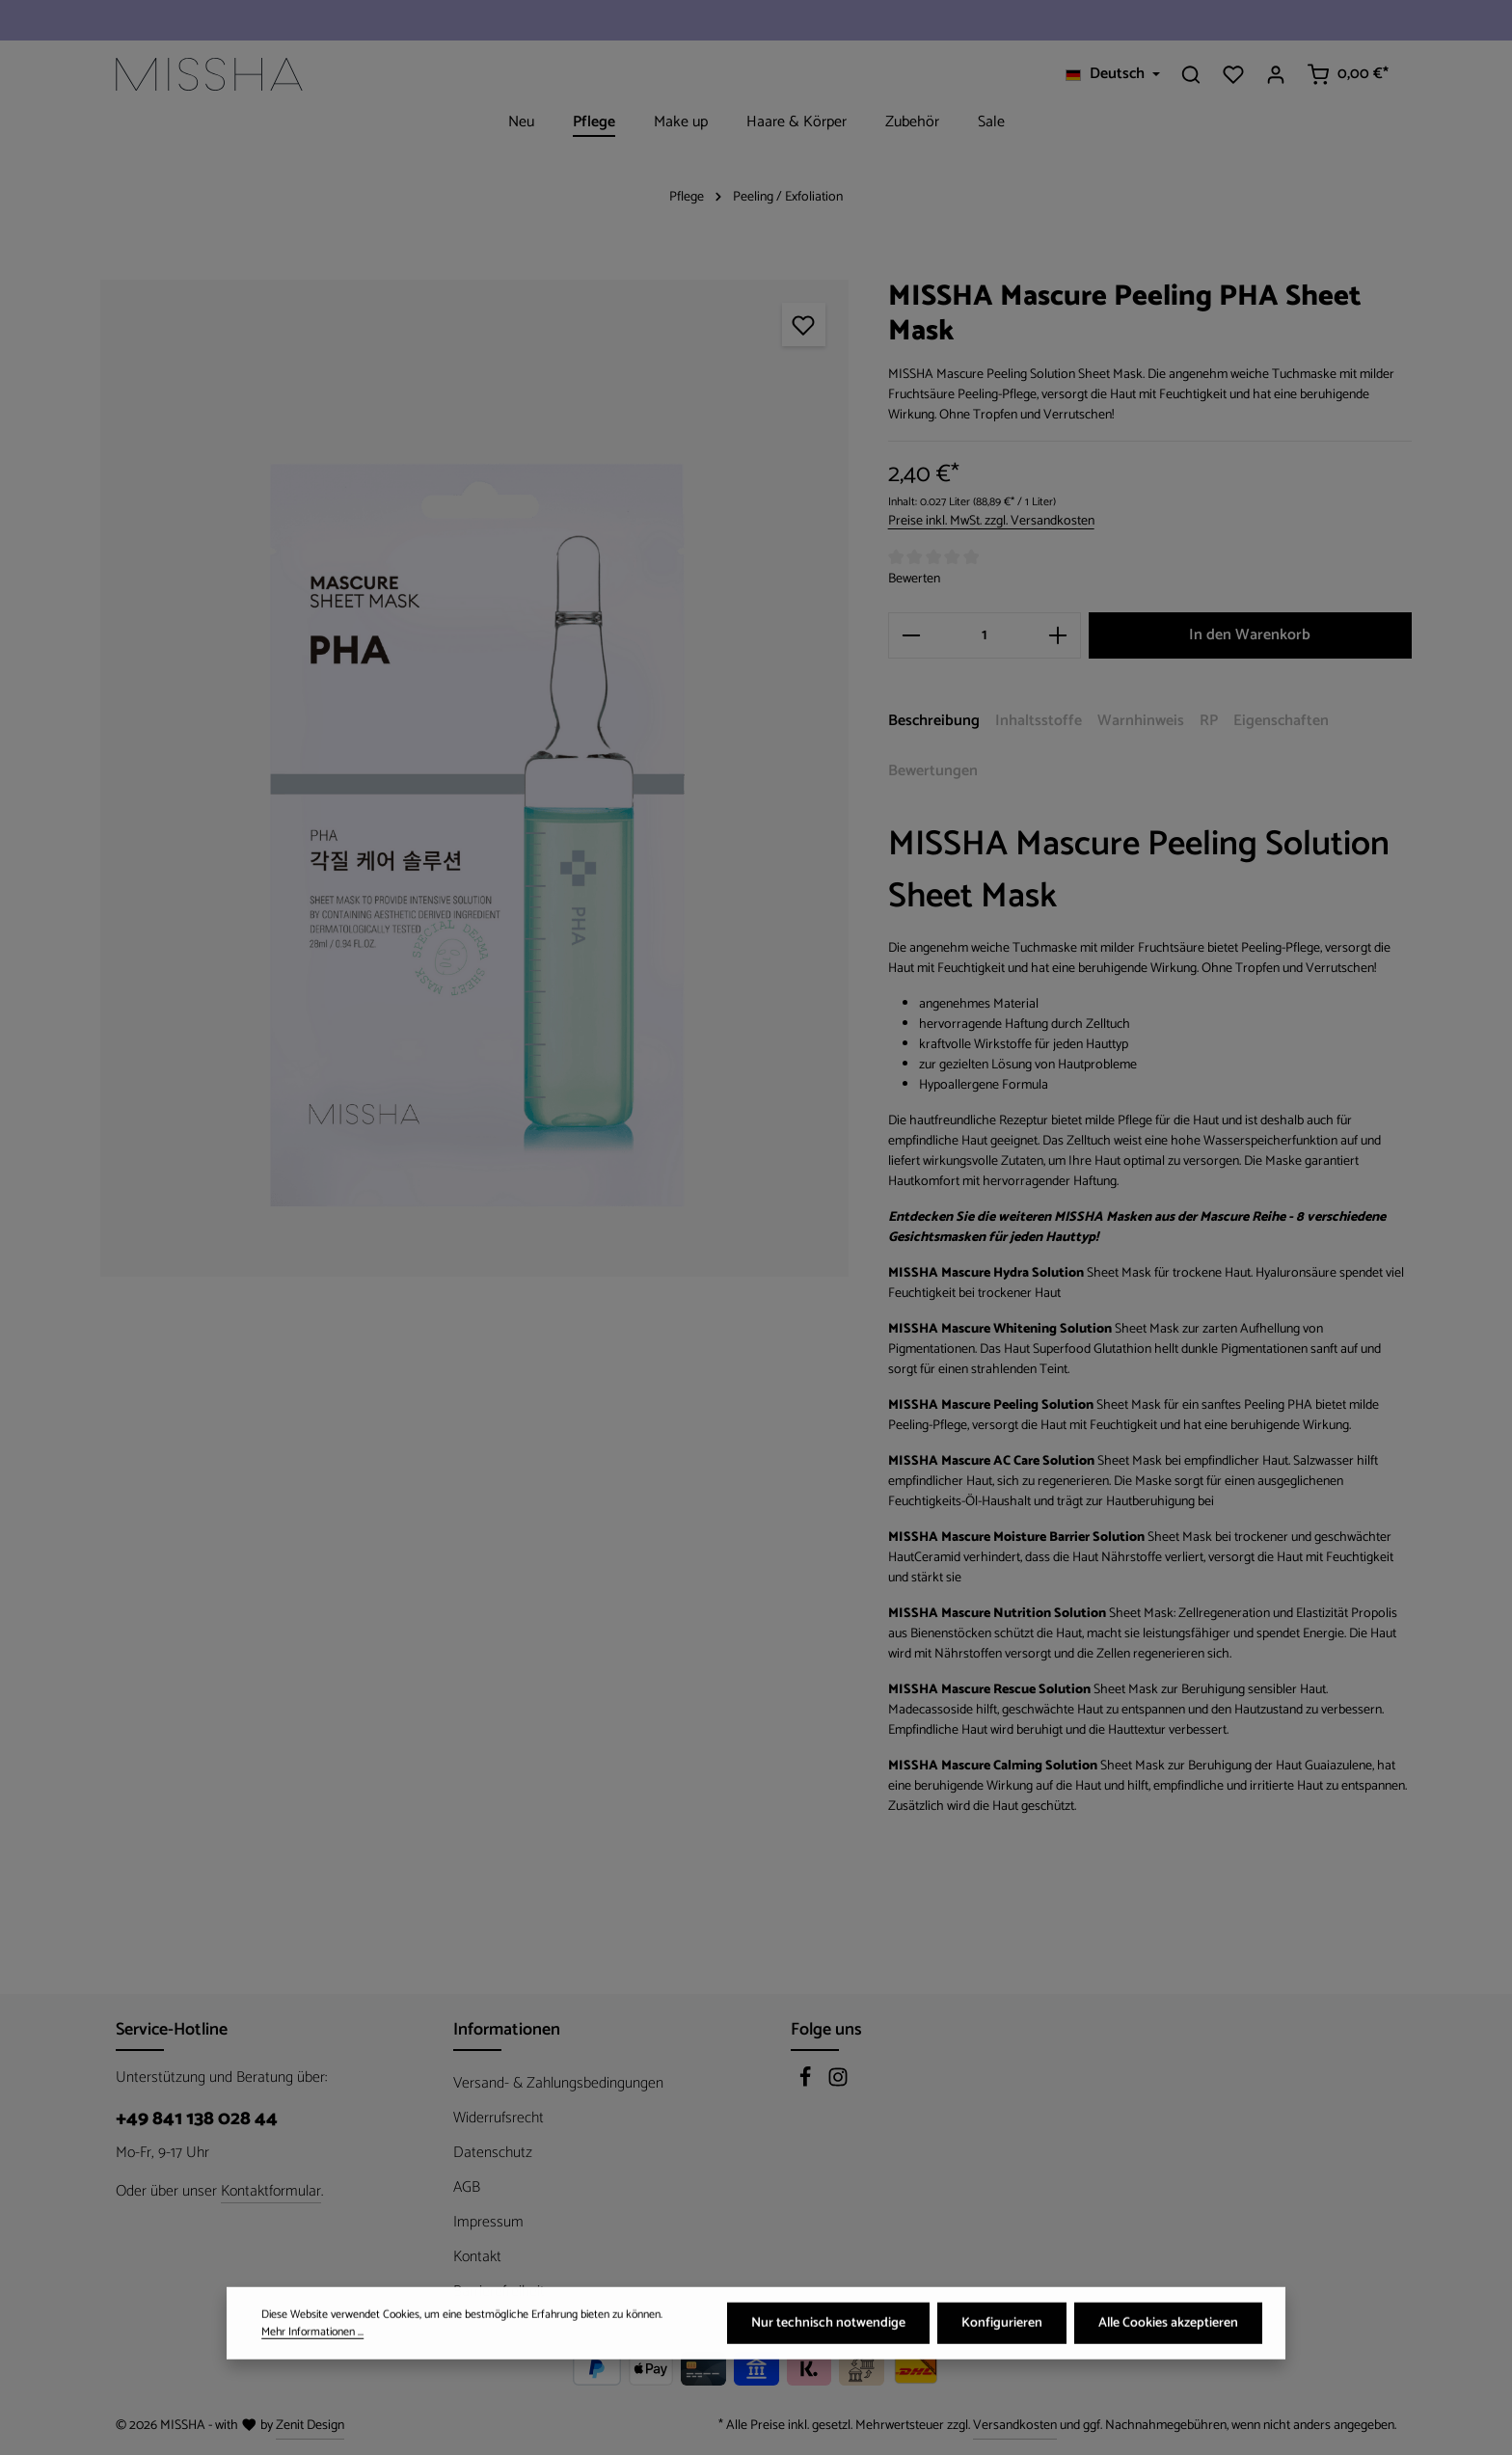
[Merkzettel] (1233, 74)
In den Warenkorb (1249, 635)
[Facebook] (807, 2083)
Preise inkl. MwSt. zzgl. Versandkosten (991, 521)
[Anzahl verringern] (910, 635)
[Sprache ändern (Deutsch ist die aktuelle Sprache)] (1113, 74)
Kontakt (477, 2257)
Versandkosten (1015, 2426)
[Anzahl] (984, 635)
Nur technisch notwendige (828, 2344)
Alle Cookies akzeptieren (1168, 2344)
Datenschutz (492, 2153)
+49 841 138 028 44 (197, 2119)
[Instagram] (838, 2083)
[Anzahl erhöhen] (1058, 635)
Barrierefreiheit (499, 2292)
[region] (475, 778)
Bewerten (914, 579)
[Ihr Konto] (1275, 74)
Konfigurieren (1001, 2344)
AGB (466, 2187)
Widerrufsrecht (498, 2118)
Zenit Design (310, 2426)
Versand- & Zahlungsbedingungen (558, 2083)
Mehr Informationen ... (312, 2352)
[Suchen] (1191, 74)
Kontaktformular (271, 2191)
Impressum (488, 2222)
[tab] (934, 722)
